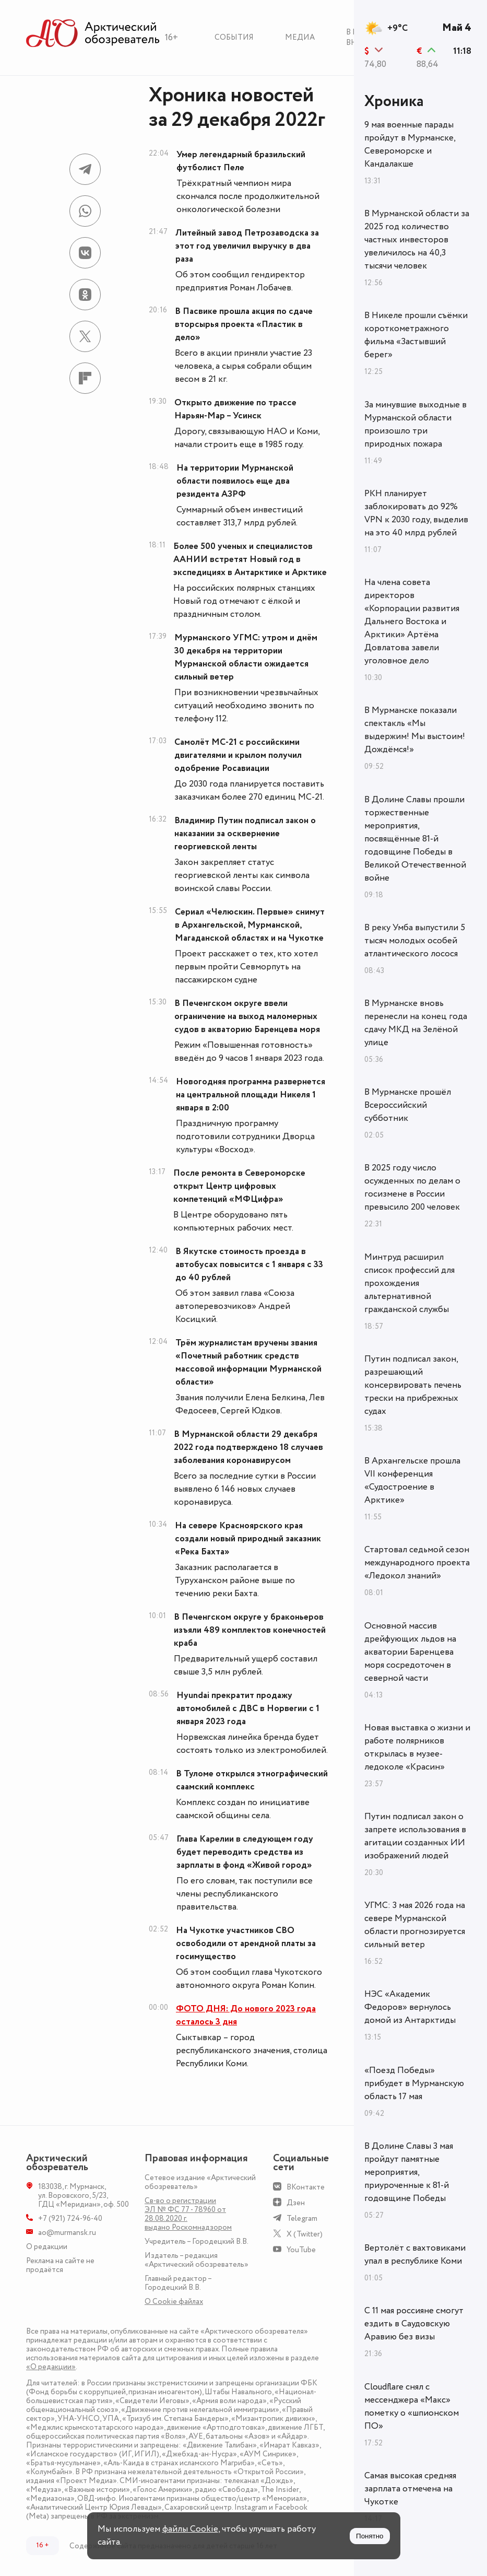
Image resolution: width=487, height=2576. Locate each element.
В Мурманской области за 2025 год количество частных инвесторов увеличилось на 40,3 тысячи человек (416, 239)
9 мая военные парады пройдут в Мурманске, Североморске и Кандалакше (409, 144)
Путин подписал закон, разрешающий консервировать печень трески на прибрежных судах (412, 1385)
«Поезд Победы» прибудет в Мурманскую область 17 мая (414, 2083)
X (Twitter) (305, 2234)
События (234, 37)
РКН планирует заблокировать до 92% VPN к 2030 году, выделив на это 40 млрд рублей (416, 513)
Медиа (300, 37)
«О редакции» (51, 2366)
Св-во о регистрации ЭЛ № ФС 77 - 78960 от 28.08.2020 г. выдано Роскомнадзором (188, 2214)
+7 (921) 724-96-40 (70, 2218)
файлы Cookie (190, 2529)
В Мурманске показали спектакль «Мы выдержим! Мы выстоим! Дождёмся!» (414, 730)
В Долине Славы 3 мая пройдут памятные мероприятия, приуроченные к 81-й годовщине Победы (408, 2172)
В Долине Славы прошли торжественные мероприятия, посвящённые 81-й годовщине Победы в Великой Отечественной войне (415, 838)
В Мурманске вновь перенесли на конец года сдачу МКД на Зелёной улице (415, 1023)
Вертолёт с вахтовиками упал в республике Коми (415, 2254)
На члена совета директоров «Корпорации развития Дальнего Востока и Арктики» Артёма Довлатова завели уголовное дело (411, 621)
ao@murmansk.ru (67, 2232)
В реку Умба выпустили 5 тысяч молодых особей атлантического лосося (414, 940)
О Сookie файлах (174, 2301)
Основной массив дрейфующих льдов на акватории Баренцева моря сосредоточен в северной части (410, 1652)
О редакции (46, 2246)
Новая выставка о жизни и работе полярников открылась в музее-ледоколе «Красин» (417, 1747)
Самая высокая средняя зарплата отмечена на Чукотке (410, 2488)
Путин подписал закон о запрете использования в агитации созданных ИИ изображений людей (415, 1836)
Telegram (302, 2218)
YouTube (301, 2249)
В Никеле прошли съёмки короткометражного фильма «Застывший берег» (416, 335)
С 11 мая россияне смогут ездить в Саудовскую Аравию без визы (414, 2323)
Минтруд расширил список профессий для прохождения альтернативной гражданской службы (409, 1283)
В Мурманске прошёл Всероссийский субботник (407, 1105)
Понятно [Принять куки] (369, 2536)
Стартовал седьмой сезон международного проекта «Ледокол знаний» (417, 1562)
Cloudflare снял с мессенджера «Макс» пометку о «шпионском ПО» (411, 2406)
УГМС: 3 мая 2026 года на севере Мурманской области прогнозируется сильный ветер (414, 1925)
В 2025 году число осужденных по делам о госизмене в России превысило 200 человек (412, 1187)
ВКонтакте (306, 2187)
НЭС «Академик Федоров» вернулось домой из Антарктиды (410, 2007)
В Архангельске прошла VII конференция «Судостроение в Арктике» (412, 1480)
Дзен (296, 2202)
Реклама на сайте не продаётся (60, 2265)
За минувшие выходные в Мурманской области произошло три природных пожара (415, 424)
